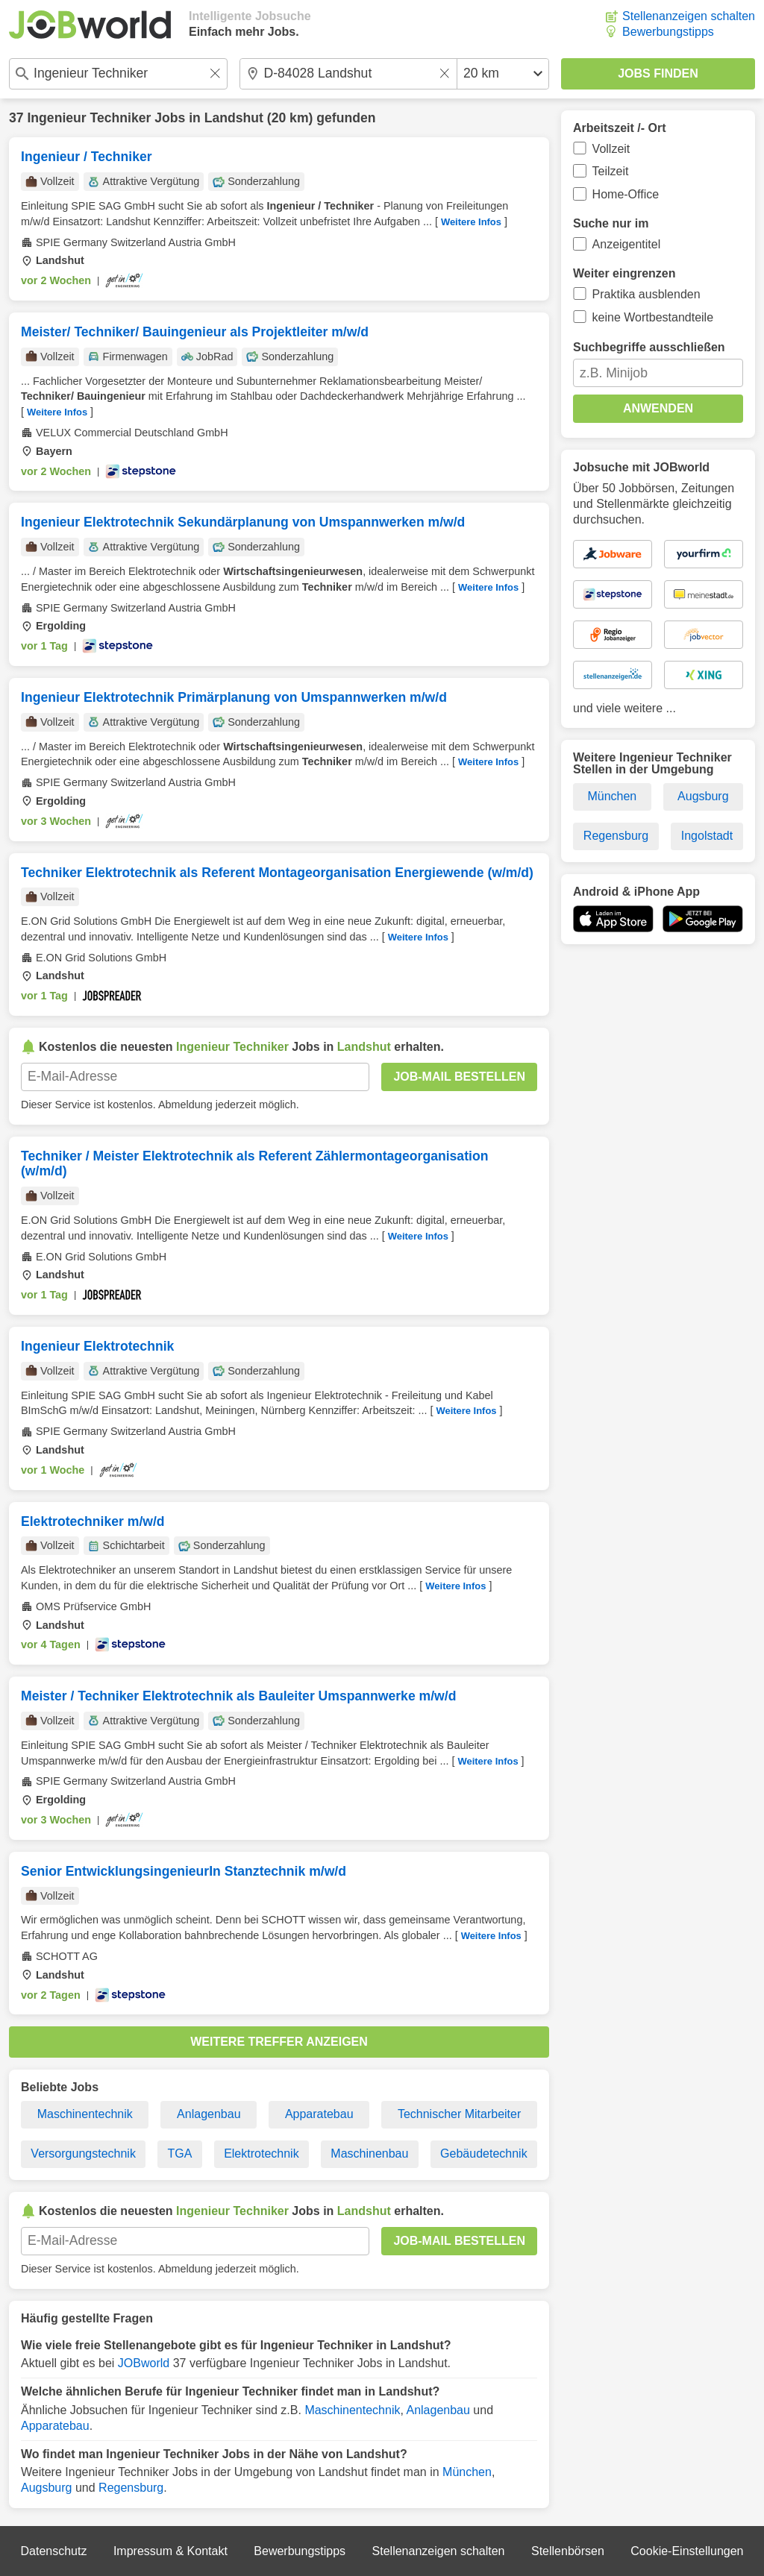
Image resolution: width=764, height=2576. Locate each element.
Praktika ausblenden (646, 294)
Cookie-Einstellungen (686, 2551)
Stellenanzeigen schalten (688, 16)
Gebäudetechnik (483, 2153)
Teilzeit (610, 171)
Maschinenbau (369, 2153)
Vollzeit (611, 148)
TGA (180, 2153)
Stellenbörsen (567, 2551)
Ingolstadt (707, 835)
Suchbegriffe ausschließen (649, 347)
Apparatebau (319, 2114)
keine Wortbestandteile (652, 317)
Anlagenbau (208, 2114)
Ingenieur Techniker (89, 117)
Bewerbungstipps (668, 31)
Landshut (233, 117)
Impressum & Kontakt (170, 2551)
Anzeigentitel (626, 244)
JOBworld (143, 2363)
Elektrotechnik (261, 2153)
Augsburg (46, 2487)
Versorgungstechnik (83, 2153)
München (467, 2472)
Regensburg (130, 2487)
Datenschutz (53, 2551)
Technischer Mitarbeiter (459, 2114)
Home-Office (626, 194)
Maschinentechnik (85, 2114)
